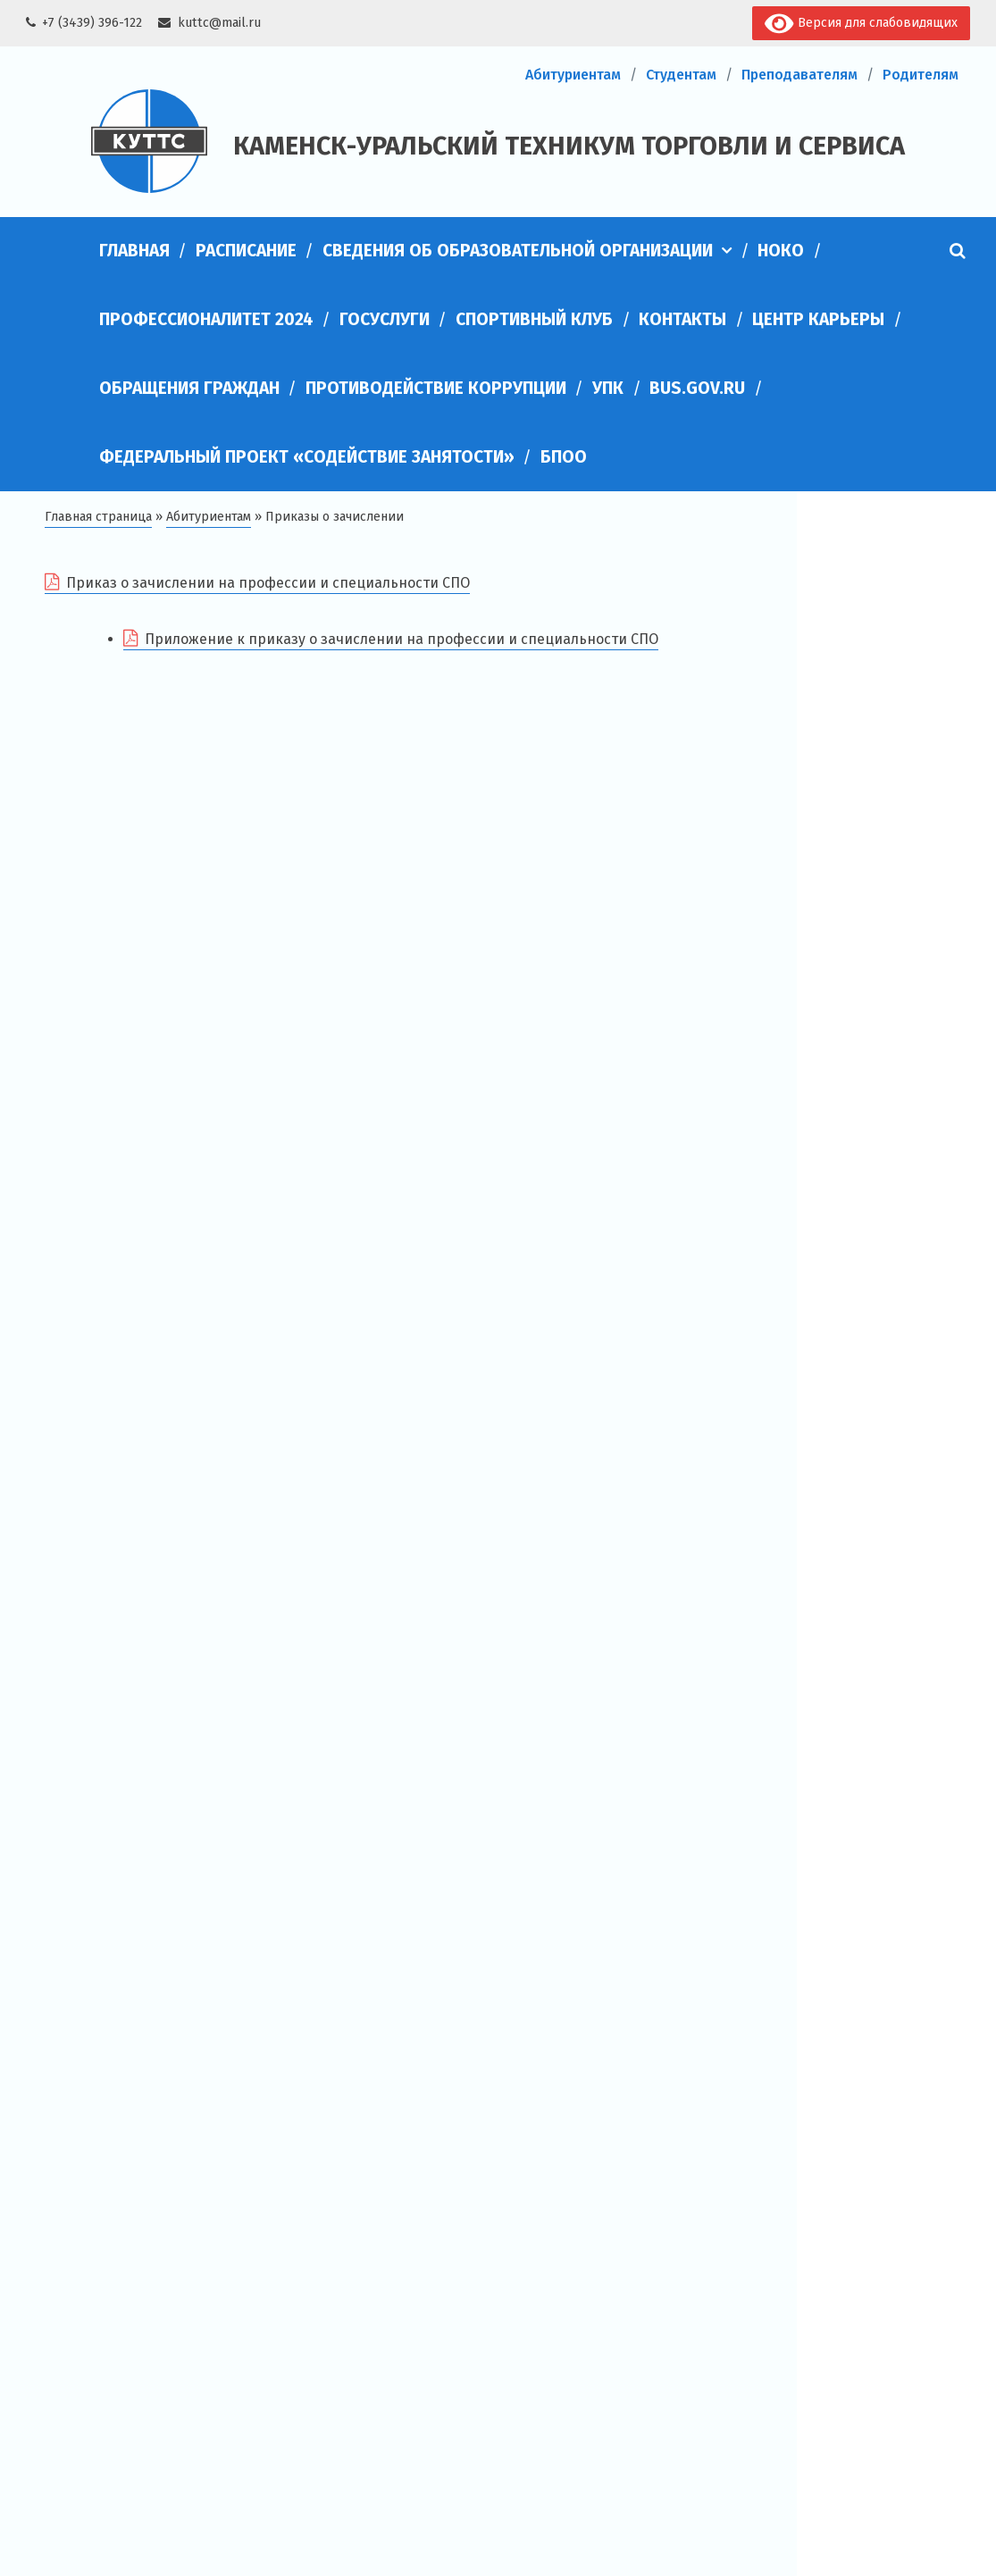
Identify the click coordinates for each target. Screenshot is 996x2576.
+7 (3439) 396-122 (92, 22)
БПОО (563, 457)
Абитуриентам (573, 74)
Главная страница (98, 516)
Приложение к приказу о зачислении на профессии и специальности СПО (401, 639)
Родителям (920, 74)
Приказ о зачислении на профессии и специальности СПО (268, 582)
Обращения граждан (189, 388)
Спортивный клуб (534, 319)
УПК (608, 388)
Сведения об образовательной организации (517, 250)
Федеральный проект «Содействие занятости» (307, 457)
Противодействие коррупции (435, 388)
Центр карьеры (818, 319)
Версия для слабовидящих (861, 24)
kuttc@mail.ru (219, 22)
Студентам (681, 74)
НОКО (780, 250)
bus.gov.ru (697, 388)
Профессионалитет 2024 (206, 319)
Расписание (246, 250)
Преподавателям (799, 74)
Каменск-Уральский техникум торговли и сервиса (569, 146)
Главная (134, 250)
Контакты (682, 319)
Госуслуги (384, 319)
